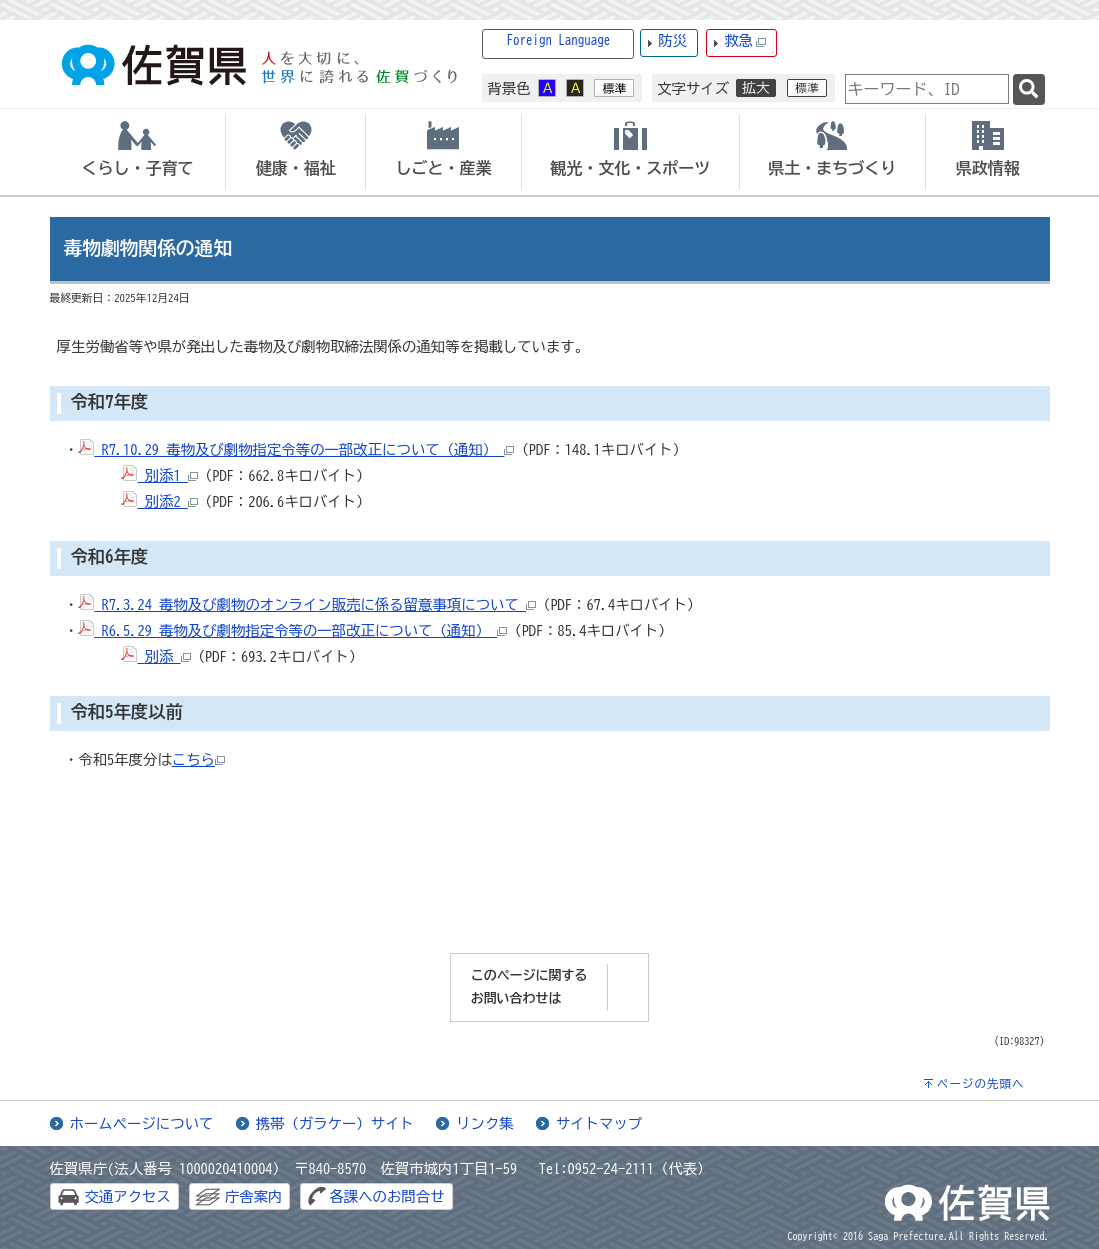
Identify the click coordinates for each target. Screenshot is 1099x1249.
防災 (672, 40)
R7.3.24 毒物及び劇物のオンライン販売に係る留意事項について (318, 604)
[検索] (1029, 89)
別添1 (159, 475)
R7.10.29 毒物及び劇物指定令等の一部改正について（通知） (296, 449)
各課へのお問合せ (386, 1196)
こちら (198, 759)
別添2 (159, 501)
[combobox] (927, 89)
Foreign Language (559, 40)
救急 (745, 41)
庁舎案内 (254, 1196)
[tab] (138, 152)
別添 (168, 656)
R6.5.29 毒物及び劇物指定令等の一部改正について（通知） (304, 630)
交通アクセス (128, 1196)
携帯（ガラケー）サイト (335, 1123)
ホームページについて (142, 1123)
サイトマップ (599, 1123)
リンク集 (485, 1123)
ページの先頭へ (981, 1083)
